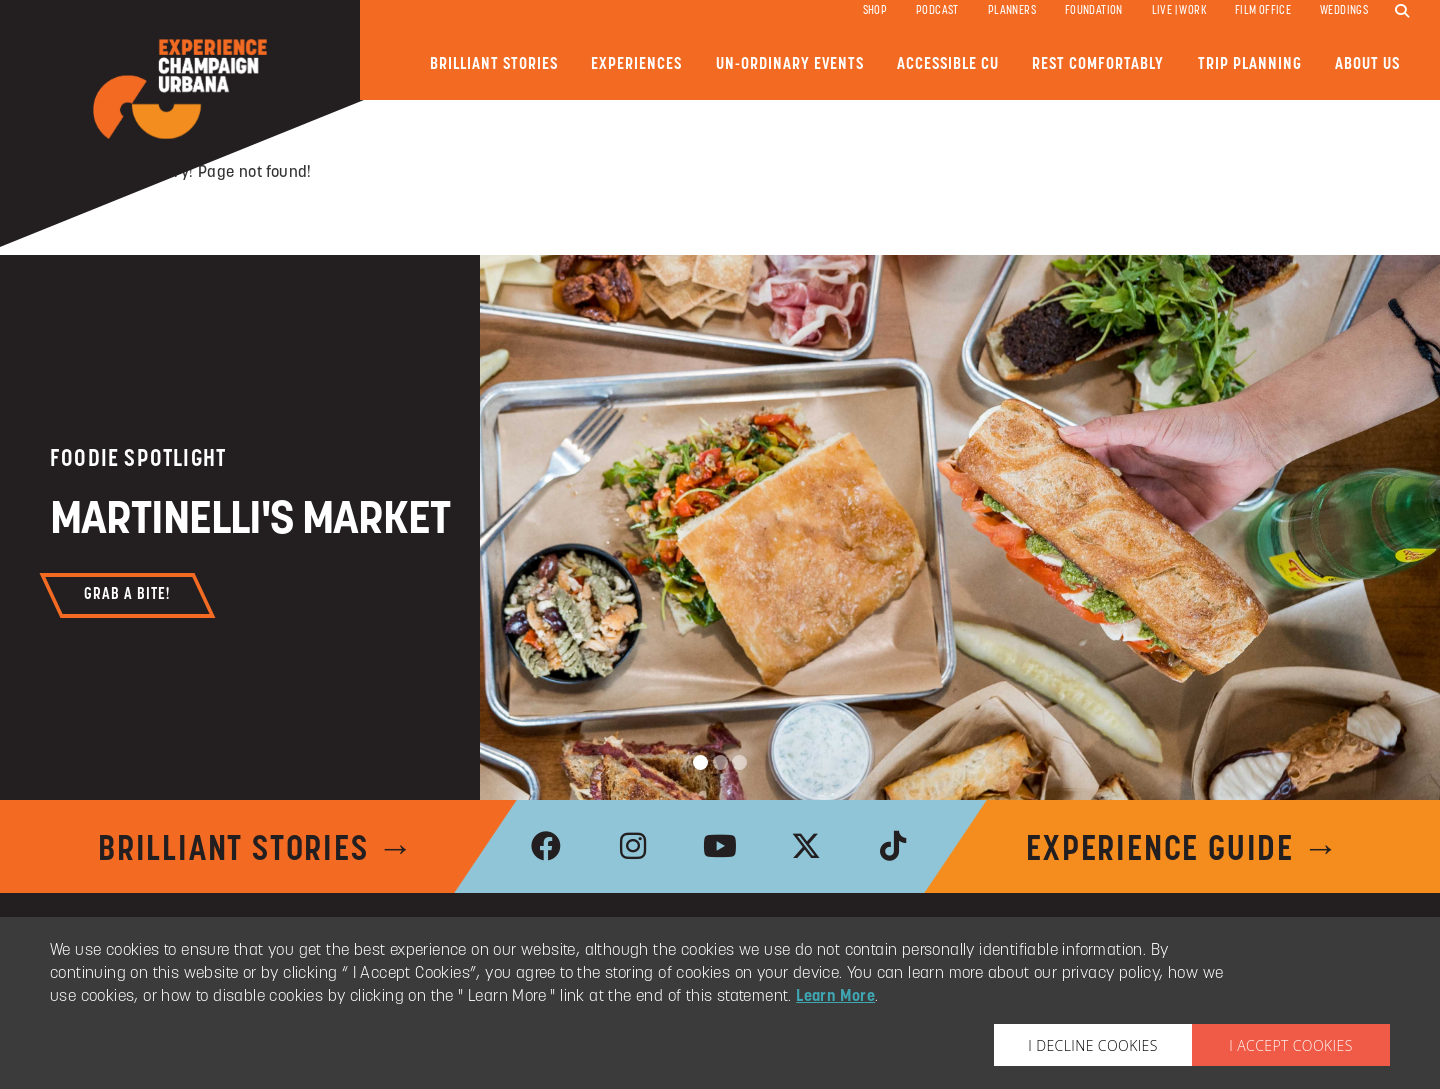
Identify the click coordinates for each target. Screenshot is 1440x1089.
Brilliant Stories (494, 64)
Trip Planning (1250, 64)
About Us (1367, 64)
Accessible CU (948, 64)
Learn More (835, 997)
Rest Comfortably (1098, 64)
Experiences (636, 64)
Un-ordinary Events (790, 64)
